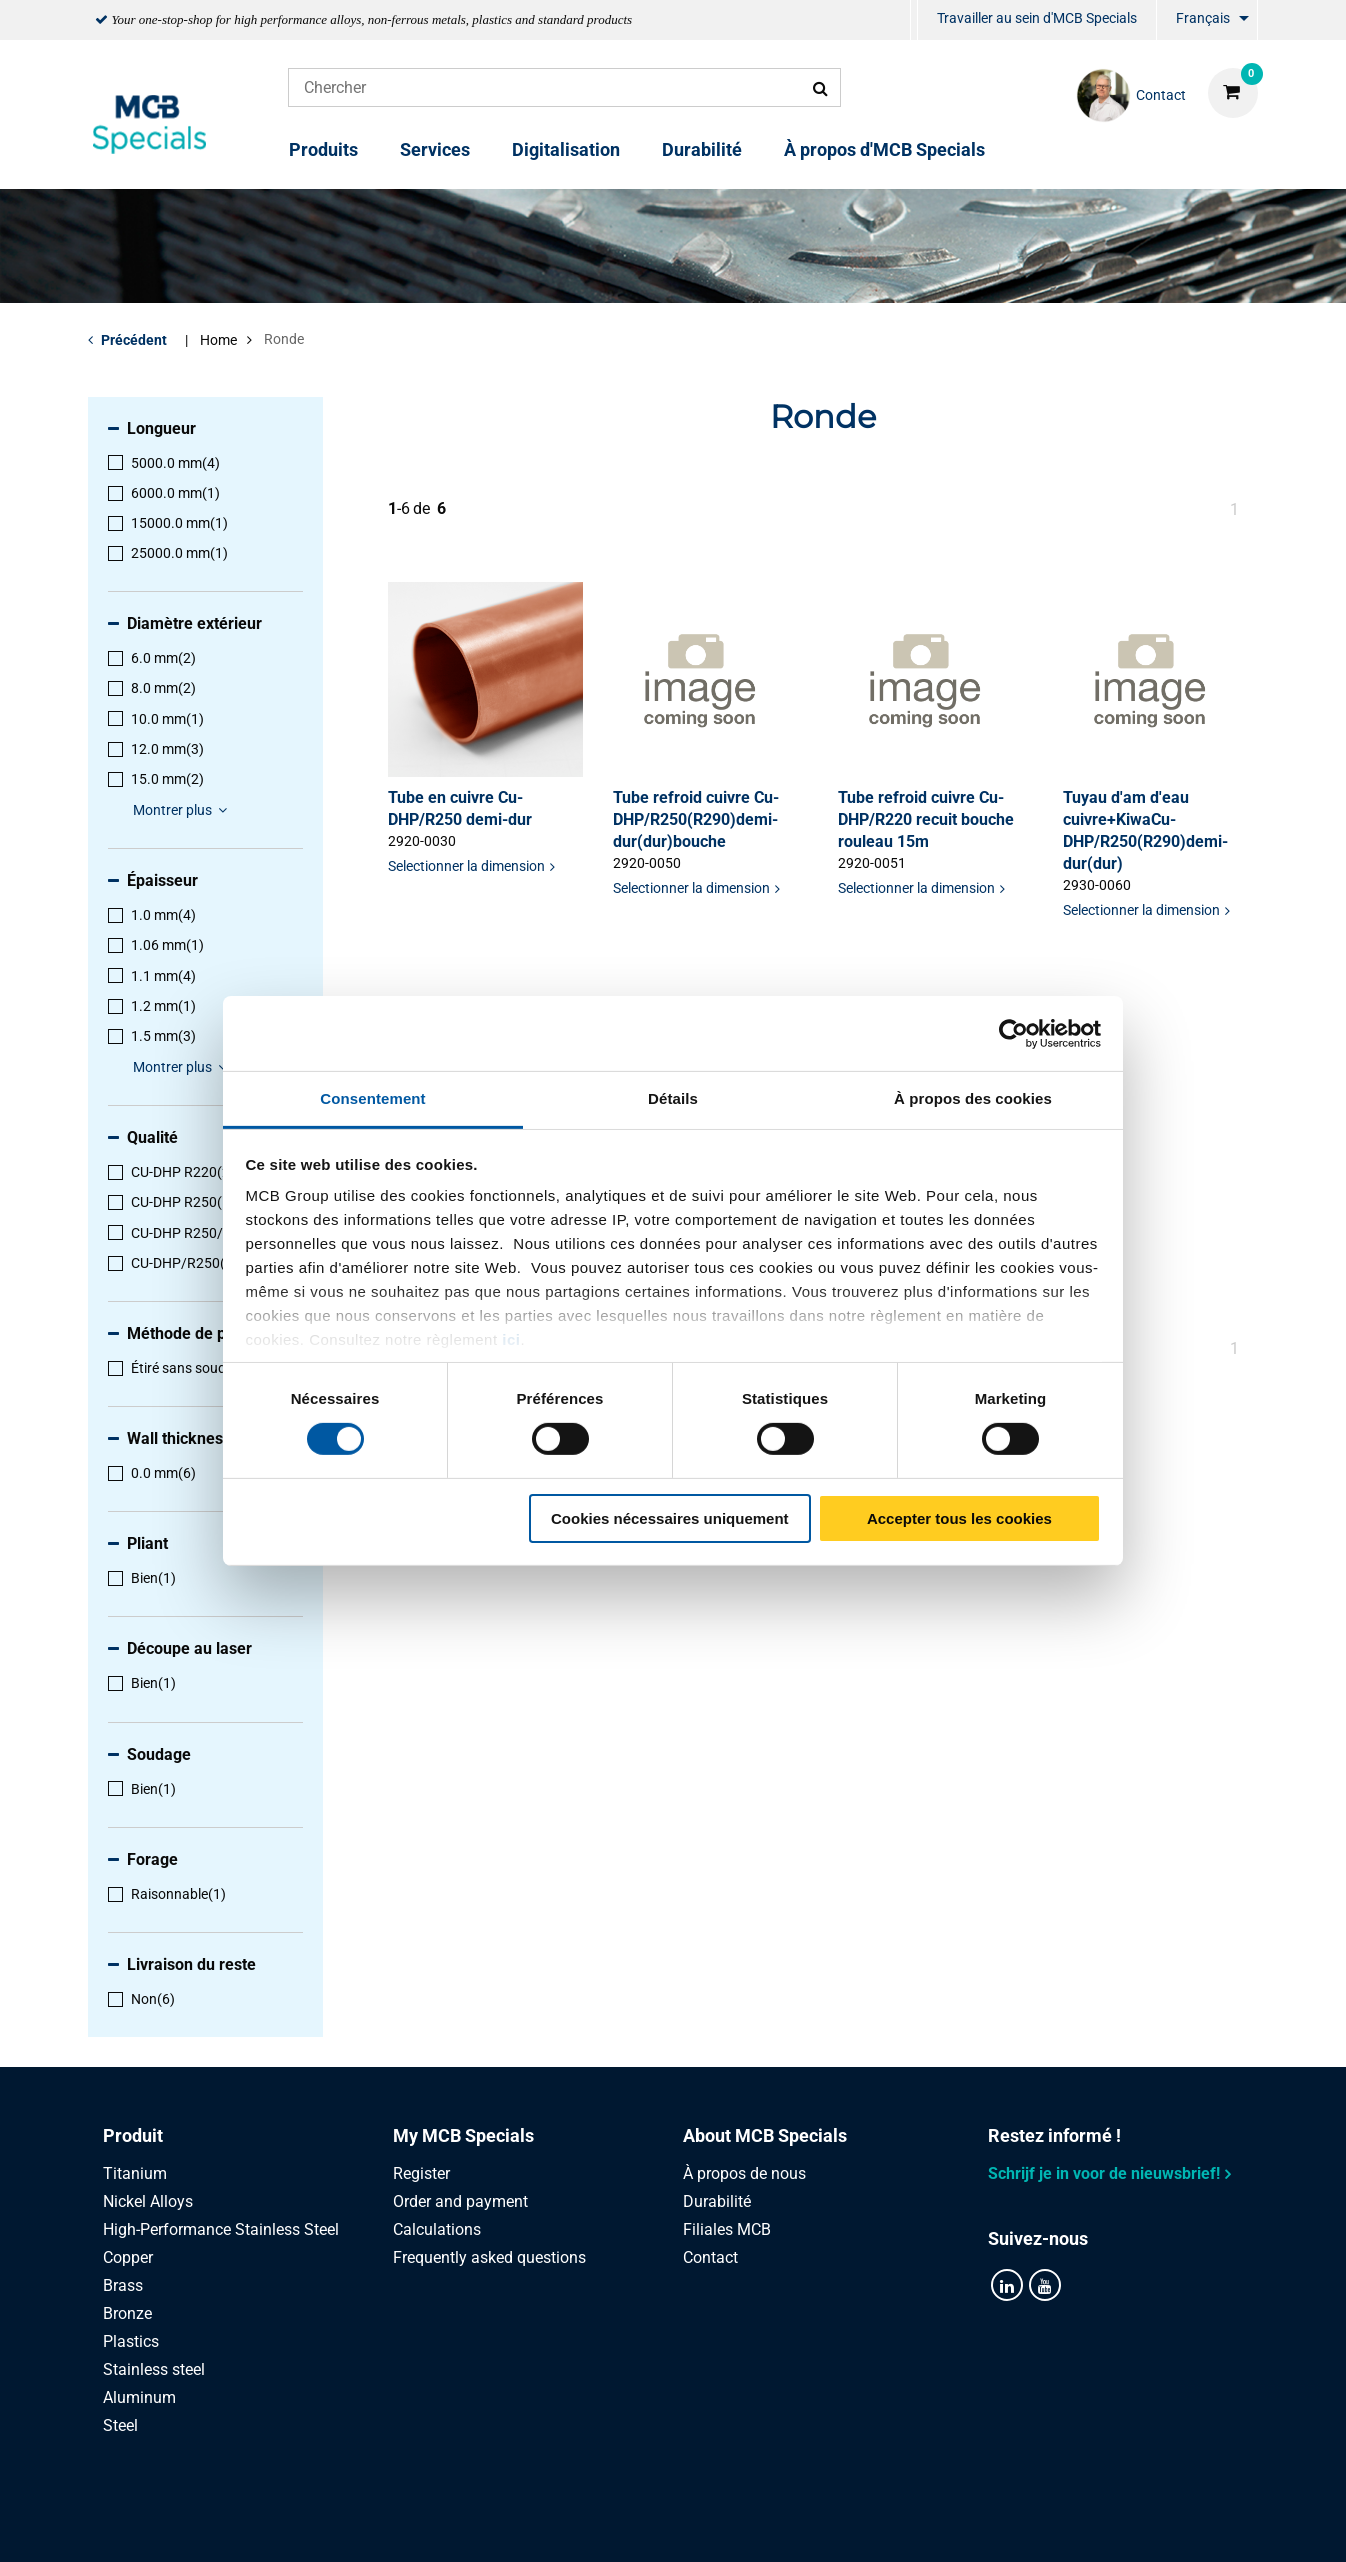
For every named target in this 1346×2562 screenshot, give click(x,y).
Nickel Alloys (148, 2201)
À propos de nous (744, 2173)
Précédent (134, 340)
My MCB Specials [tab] (463, 2135)
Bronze (127, 2313)
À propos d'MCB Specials (884, 149)
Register (421, 2173)
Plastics (131, 2341)
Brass (123, 2285)
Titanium (135, 2173)
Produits (323, 149)
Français (1203, 18)
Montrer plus (183, 810)
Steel (120, 2425)
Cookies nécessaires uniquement (670, 1518)
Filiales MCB (727, 2229)
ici (511, 1339)
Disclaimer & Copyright (950, 2524)
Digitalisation (566, 149)
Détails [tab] (673, 1098)
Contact (710, 2257)
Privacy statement (460, 2524)
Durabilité (702, 149)
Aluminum (139, 2397)
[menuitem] (914, 20)
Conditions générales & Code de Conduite (697, 2524)
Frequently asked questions (489, 2257)
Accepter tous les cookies (959, 1518)
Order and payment (460, 2201)
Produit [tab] (133, 2135)
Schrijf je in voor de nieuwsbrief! (1104, 2173)
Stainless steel (154, 2369)
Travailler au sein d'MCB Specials (1037, 18)
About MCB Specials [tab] (765, 2135)
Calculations (437, 2229)
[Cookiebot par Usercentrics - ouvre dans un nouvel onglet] (1013, 1033)
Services (435, 149)
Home (218, 340)
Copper (128, 2257)
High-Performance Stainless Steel (221, 2229)
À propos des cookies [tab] (973, 1098)
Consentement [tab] (372, 1098)
